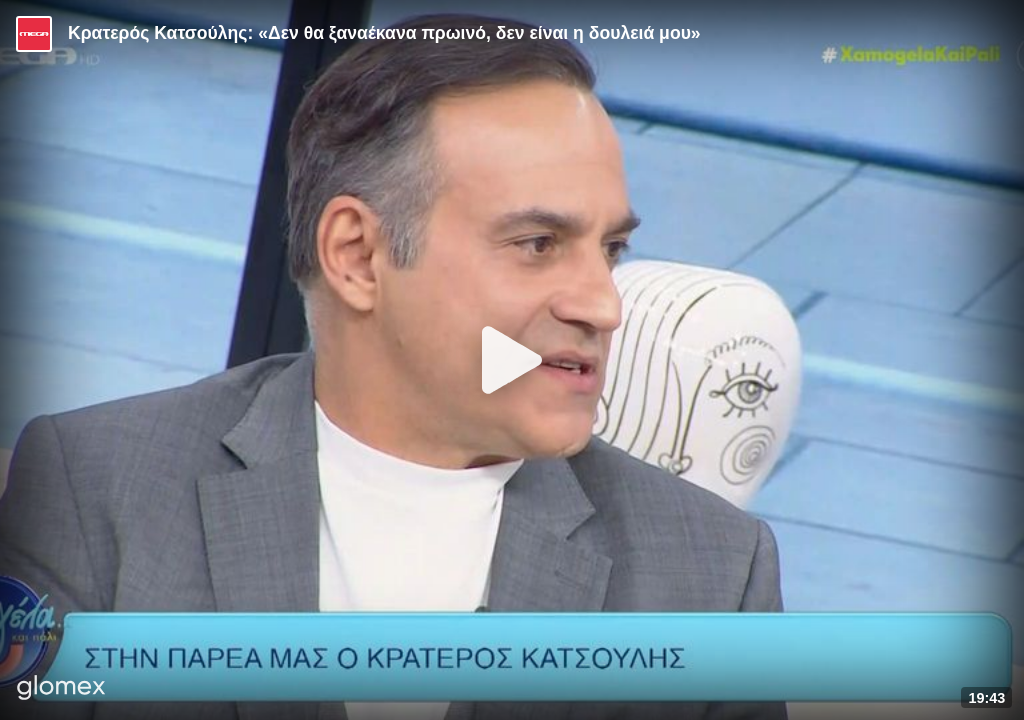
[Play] (512, 360)
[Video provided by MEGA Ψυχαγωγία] (34, 34)
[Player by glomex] (61, 689)
